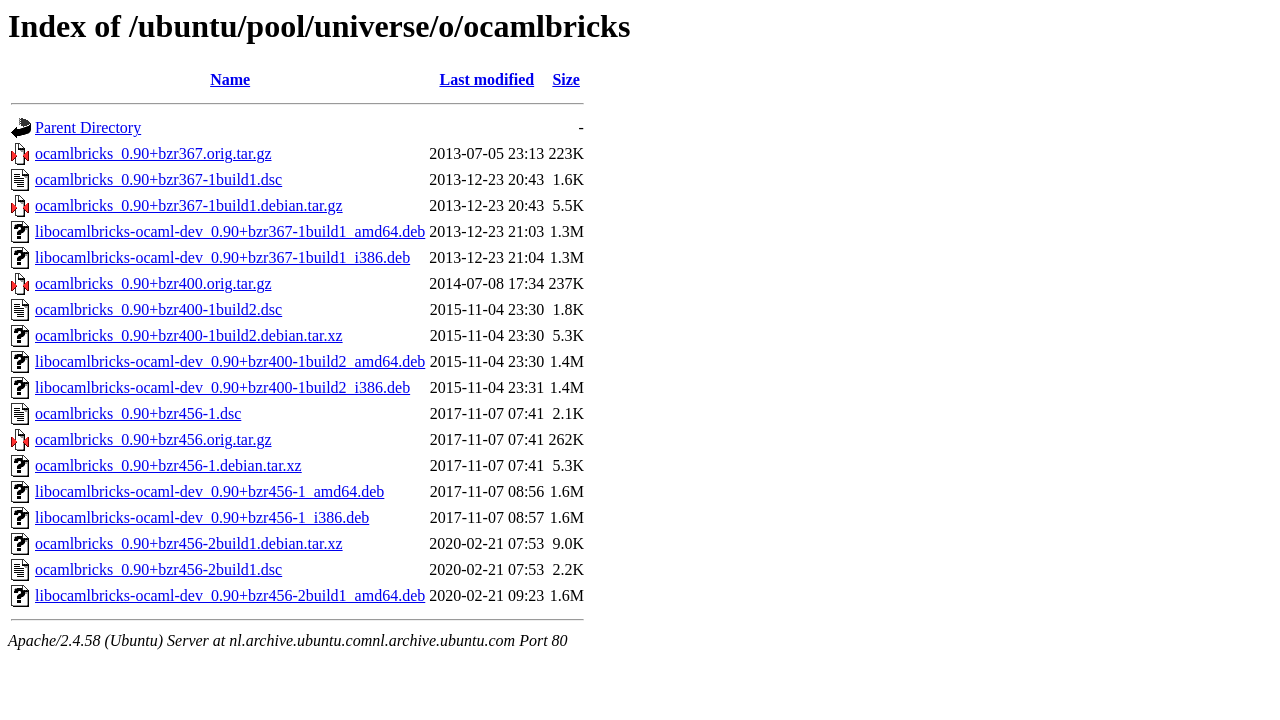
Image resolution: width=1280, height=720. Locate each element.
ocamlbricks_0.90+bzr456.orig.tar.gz (153, 439)
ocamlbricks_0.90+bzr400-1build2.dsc (158, 309)
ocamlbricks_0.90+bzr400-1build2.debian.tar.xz (189, 335)
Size (566, 79)
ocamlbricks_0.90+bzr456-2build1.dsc (158, 569)
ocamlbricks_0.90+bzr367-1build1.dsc (158, 179)
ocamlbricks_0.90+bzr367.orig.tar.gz (153, 153)
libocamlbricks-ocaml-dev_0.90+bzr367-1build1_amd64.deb (230, 231)
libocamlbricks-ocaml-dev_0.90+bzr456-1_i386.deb (202, 517)
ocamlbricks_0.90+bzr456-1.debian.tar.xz (168, 465)
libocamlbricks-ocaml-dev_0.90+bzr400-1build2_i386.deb (222, 387)
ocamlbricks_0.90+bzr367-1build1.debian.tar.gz (189, 205)
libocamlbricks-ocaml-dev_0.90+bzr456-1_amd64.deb (209, 491)
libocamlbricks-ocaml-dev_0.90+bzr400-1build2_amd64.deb (230, 361)
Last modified (486, 79)
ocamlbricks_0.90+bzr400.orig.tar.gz (153, 283)
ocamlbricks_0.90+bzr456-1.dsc (138, 413)
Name (230, 79)
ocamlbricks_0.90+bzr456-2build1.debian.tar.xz (189, 543)
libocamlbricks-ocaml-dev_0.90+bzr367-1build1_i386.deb (222, 257)
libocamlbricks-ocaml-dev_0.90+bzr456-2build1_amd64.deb (230, 595)
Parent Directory (88, 127)
